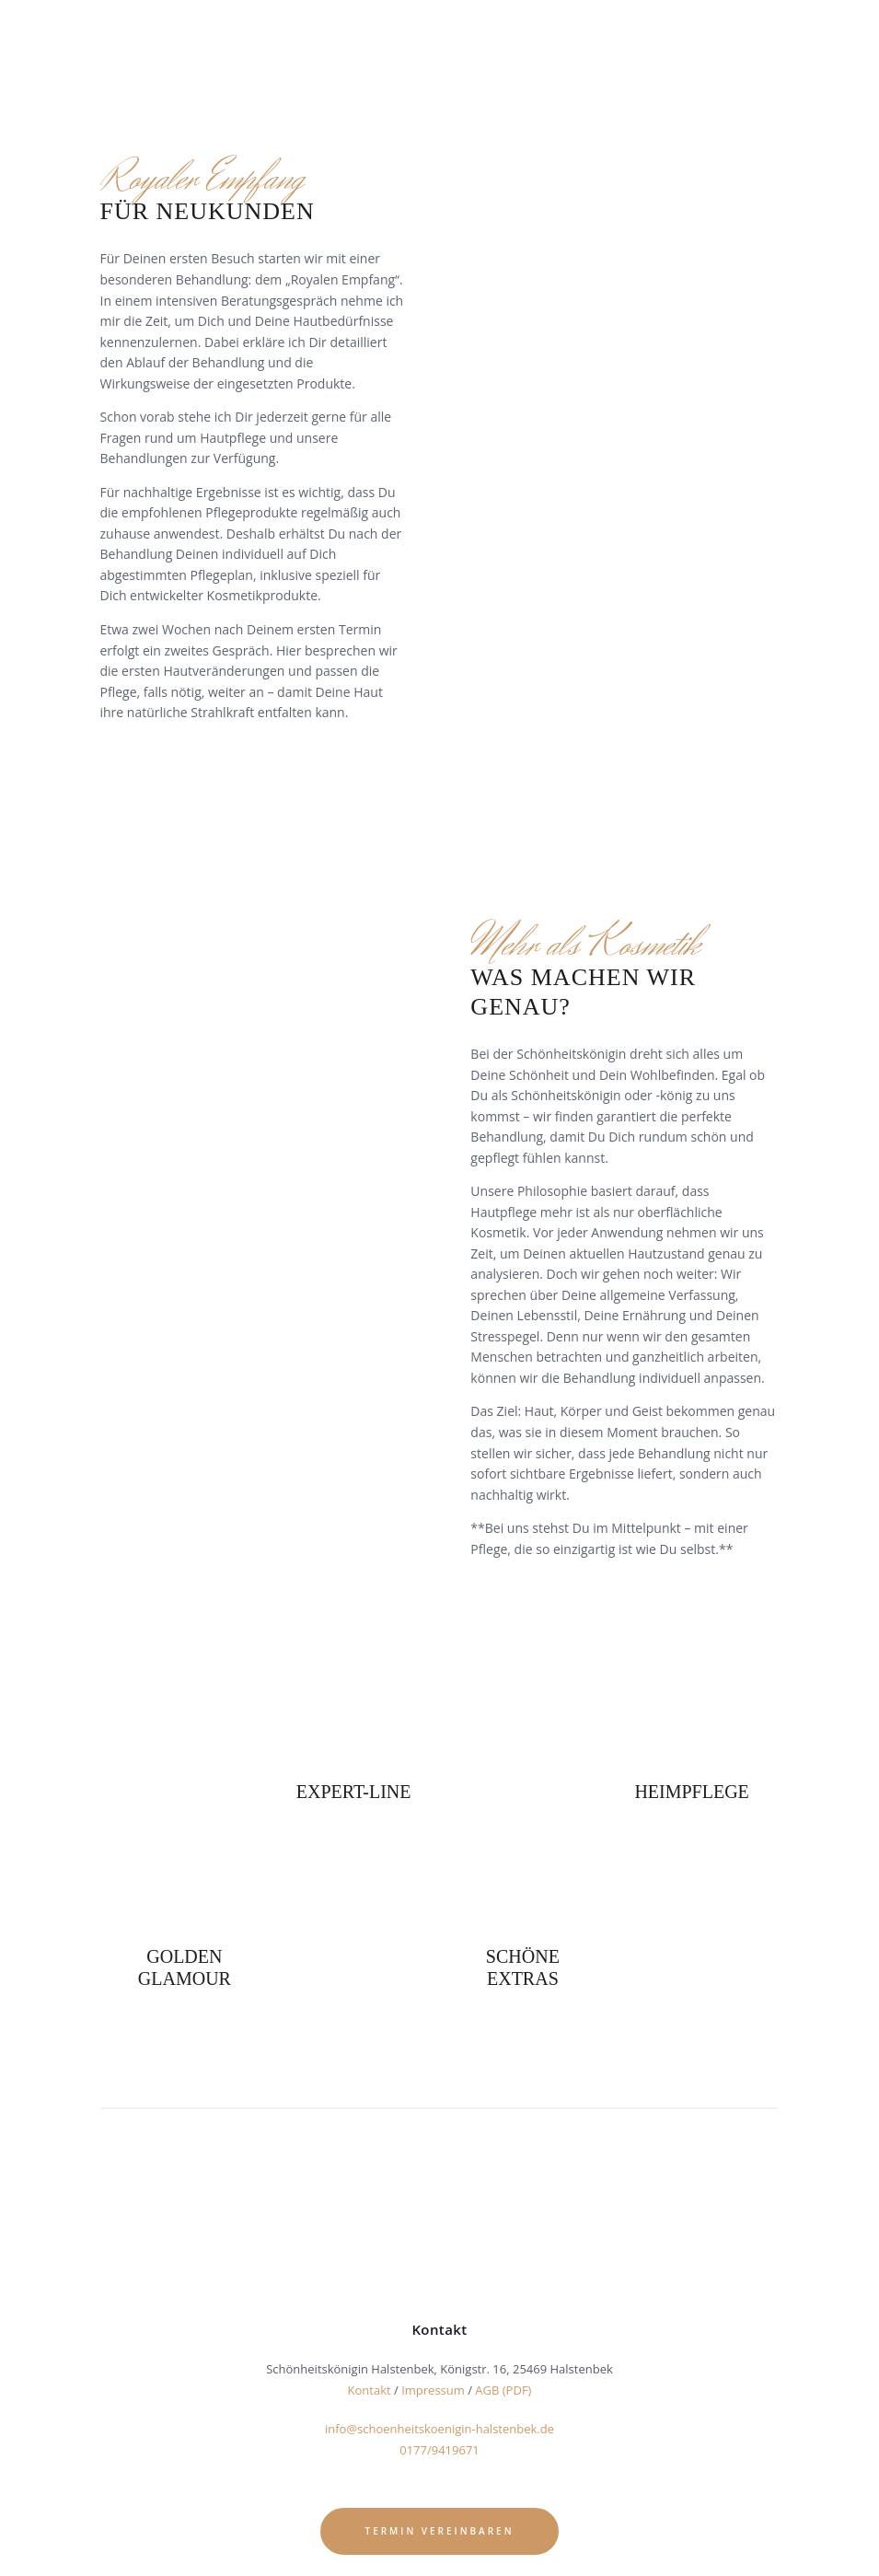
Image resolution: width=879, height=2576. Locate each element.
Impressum (433, 2390)
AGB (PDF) (503, 2390)
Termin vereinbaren (440, 2528)
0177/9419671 (439, 2449)
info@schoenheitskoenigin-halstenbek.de (439, 2428)
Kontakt (369, 2390)
